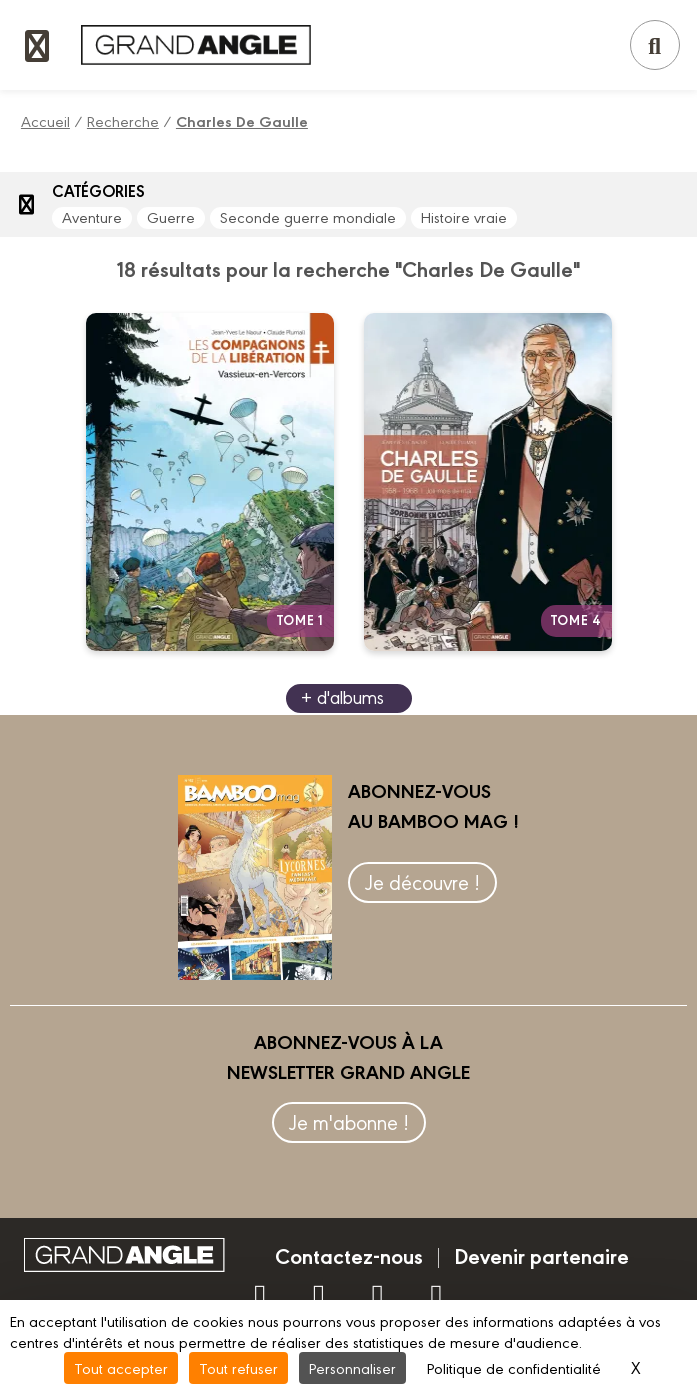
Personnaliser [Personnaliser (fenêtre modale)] (352, 1367)
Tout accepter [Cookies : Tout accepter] (121, 1367)
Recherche (123, 120)
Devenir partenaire (541, 1255)
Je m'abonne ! (349, 1121)
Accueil (45, 120)
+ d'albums (342, 696)
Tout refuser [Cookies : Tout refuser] (238, 1367)
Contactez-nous (349, 1255)
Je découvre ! (422, 881)
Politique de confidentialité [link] (514, 1367)
